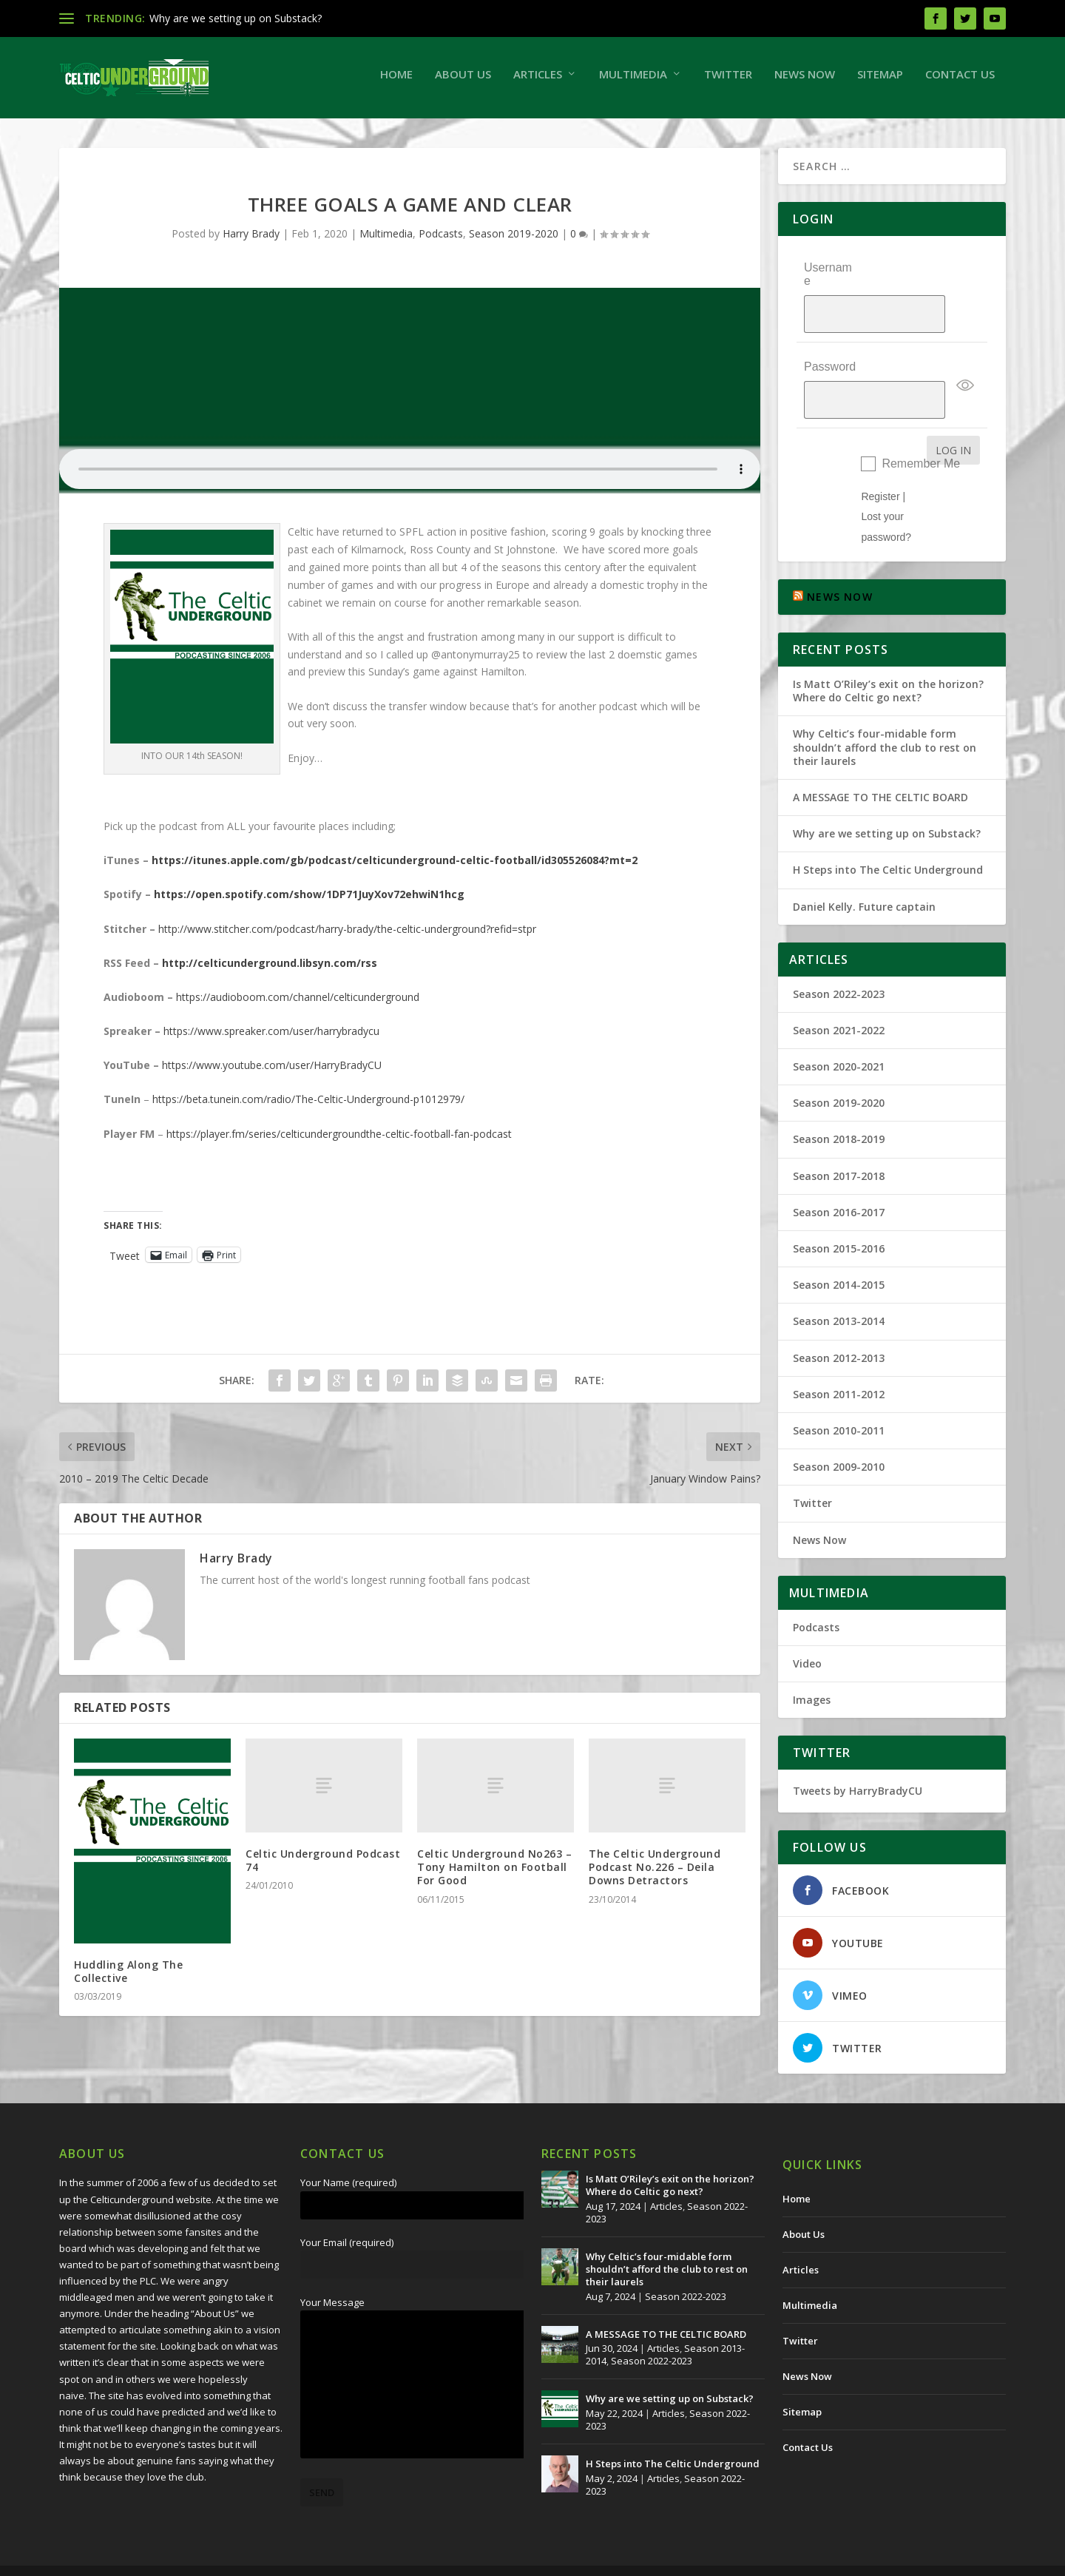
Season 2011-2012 (839, 1353)
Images (812, 1660)
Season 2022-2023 (839, 953)
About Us (463, 81)
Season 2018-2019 (839, 1099)
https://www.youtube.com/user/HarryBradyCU (272, 1072)
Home (396, 81)
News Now (804, 81)
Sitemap (880, 81)
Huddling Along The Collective (128, 1978)
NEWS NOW (840, 557)
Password (830, 343)
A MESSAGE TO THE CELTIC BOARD (880, 757)
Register (880, 456)
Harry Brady (251, 241)
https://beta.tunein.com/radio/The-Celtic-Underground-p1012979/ (308, 1106)
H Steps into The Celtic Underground (888, 830)
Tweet (124, 1262)
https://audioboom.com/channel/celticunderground (297, 1004)
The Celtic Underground (130, 2559)
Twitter (728, 81)
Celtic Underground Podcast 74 (323, 1867)
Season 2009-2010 (839, 1427)
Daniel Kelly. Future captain (864, 866)
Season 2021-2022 (839, 990)
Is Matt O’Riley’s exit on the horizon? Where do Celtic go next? (888, 650)
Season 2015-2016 (839, 1208)
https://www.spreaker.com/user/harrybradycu (271, 1038)
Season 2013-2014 (839, 1281)
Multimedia (633, 81)
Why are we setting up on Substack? (235, 18)
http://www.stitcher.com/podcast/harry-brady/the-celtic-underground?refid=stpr (347, 935)
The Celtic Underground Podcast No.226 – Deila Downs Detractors (654, 1874)
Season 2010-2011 (839, 1390)
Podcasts (441, 241)
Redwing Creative (329, 2559)
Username (828, 281)
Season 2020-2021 (839, 1026)
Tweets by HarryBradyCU (857, 1751)
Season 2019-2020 (513, 241)
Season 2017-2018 (839, 1135)
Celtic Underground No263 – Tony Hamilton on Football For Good (494, 1874)
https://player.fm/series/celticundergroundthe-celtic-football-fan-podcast (339, 1141)
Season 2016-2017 (839, 1172)
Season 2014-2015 (839, 1245)
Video (807, 1623)
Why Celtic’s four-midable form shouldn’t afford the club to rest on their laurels (884, 707)
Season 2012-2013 (839, 1317)
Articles (537, 81)
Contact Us (960, 81)
